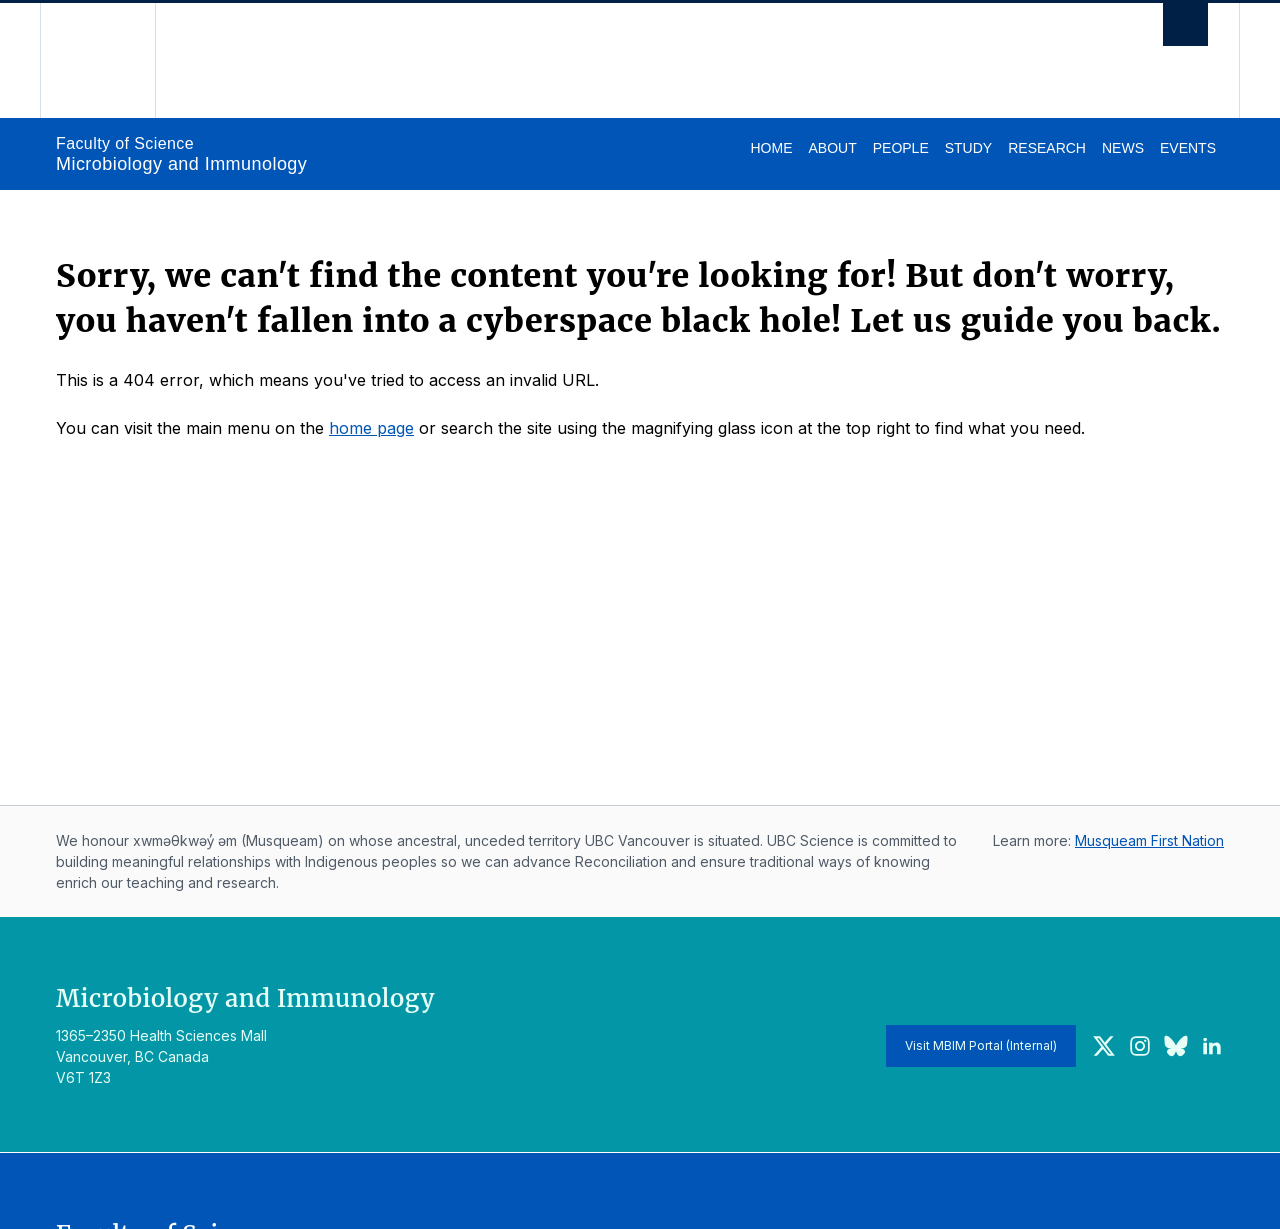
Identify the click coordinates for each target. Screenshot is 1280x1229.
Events (1188, 148)
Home (771, 148)
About (832, 148)
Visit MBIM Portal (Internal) (981, 1045)
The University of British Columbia (97, 60)
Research (1047, 148)
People (901, 148)
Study (968, 148)
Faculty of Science (125, 143)
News (1123, 148)
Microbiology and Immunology (181, 164)
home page (371, 428)
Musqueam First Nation (1149, 840)
